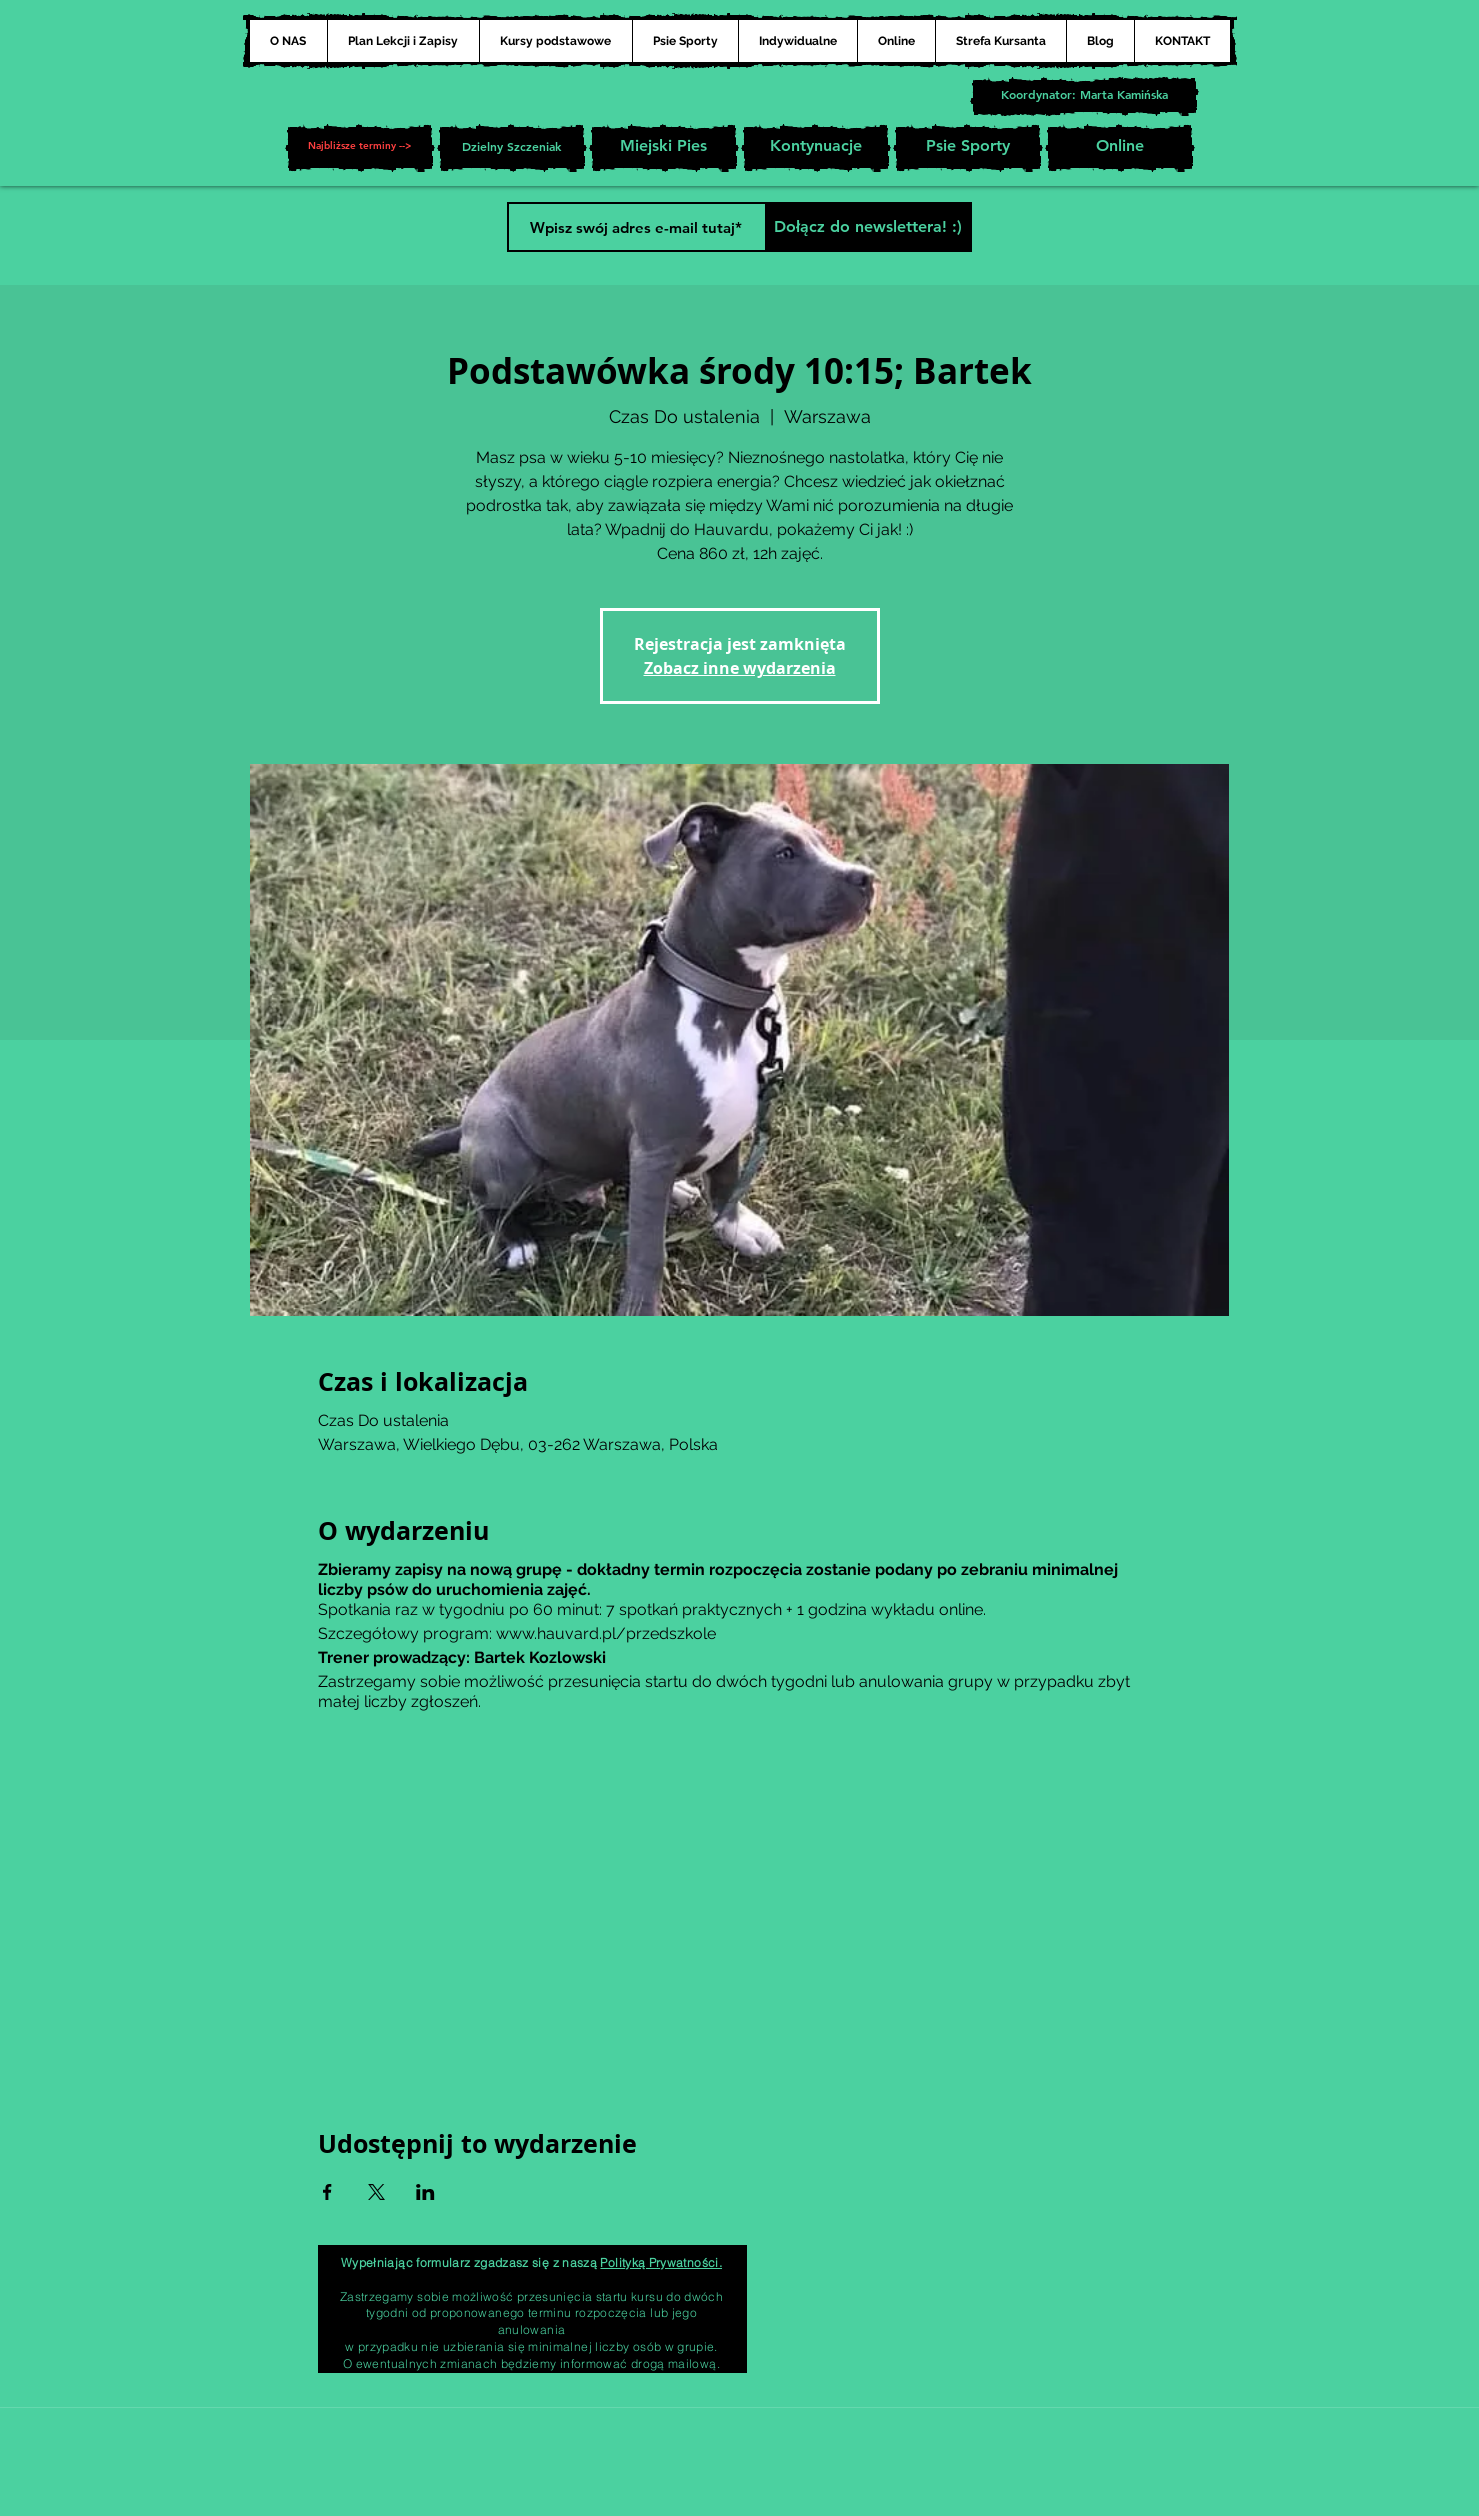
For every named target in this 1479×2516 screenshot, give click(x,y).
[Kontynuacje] (816, 148)
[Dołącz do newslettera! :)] (868, 227)
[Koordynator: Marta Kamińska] (1084, 96)
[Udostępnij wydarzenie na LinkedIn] (425, 2192)
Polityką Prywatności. (661, 2262)
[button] (360, 148)
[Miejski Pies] (664, 148)
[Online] (1120, 148)
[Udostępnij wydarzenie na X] (376, 2192)
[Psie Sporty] (968, 148)
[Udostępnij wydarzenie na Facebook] (327, 2192)
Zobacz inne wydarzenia (740, 668)
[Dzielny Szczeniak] (512, 148)
